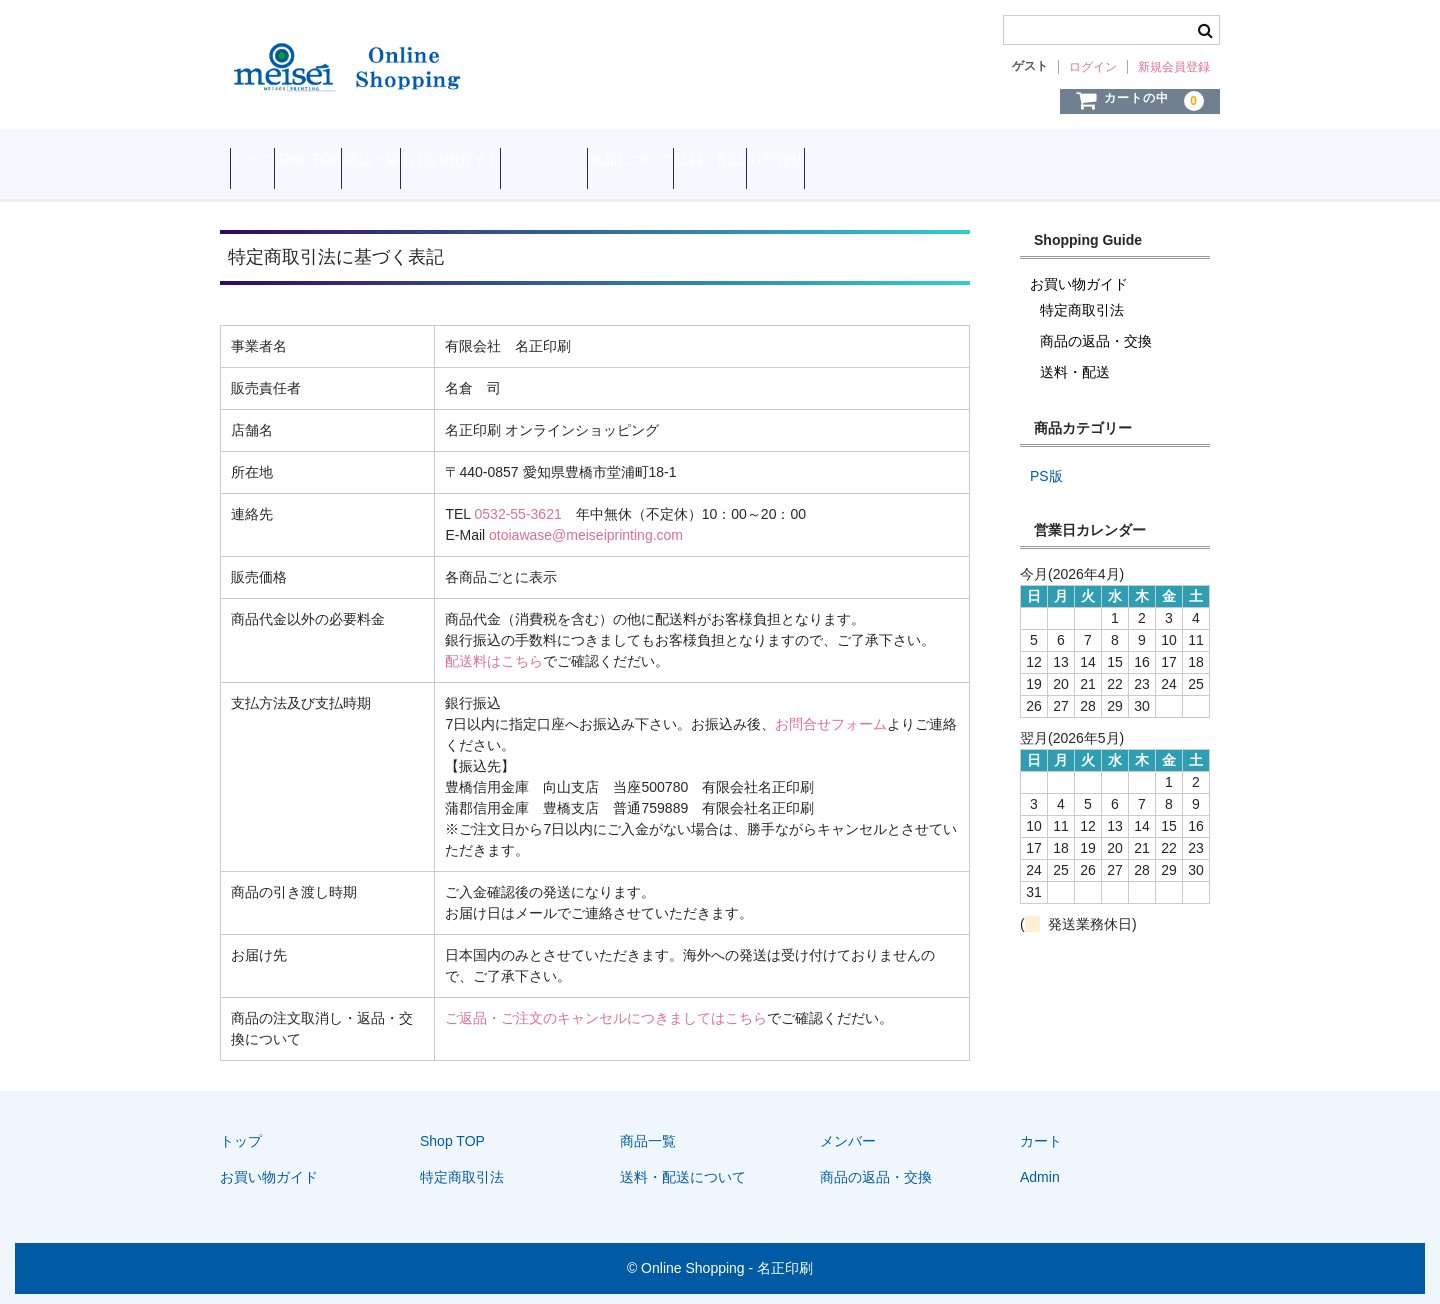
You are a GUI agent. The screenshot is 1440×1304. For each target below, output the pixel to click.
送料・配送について (683, 1177)
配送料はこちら (494, 661)
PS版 (1046, 476)
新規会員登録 (1174, 67)
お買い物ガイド (576, 162)
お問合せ (1055, 162)
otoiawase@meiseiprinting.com (586, 535)
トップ (262, 162)
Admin (1040, 1177)
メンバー (848, 1141)
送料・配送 (951, 162)
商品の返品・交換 (1096, 341)
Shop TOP (356, 162)
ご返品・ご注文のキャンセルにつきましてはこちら (606, 1018)
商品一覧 (458, 162)
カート (1041, 1141)
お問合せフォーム (831, 724)
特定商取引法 (708, 162)
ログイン (1093, 67)
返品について (833, 162)
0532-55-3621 (518, 514)
